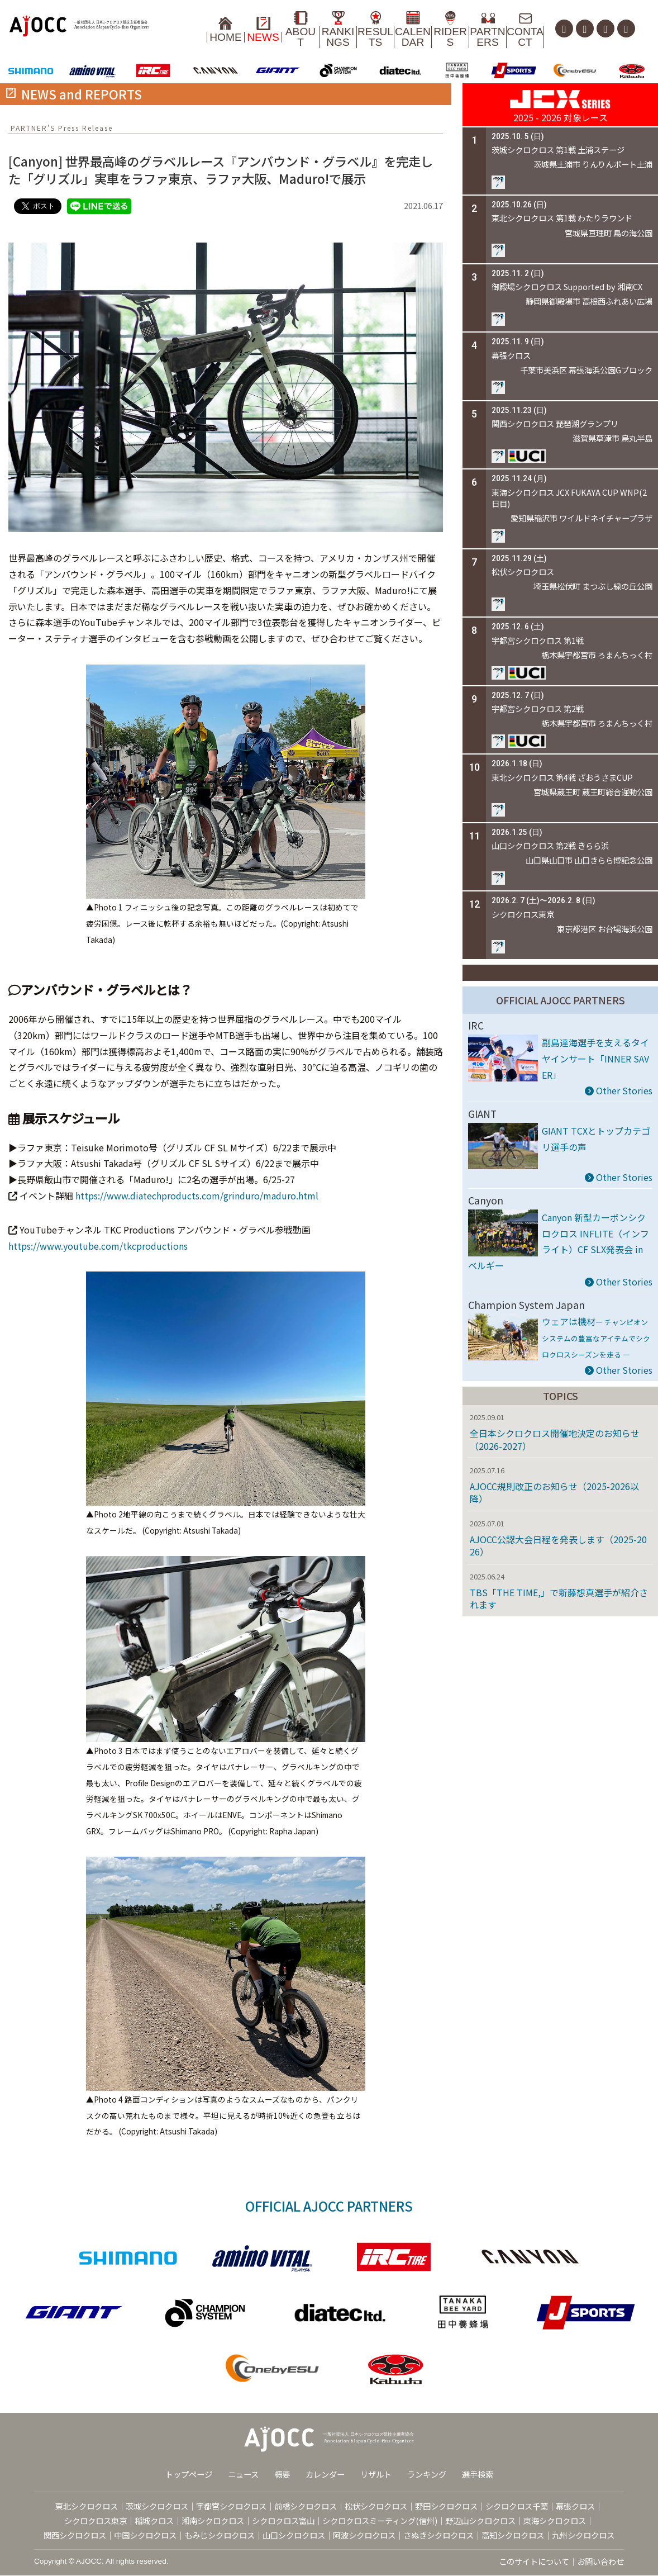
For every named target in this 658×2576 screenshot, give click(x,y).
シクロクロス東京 (95, 2521)
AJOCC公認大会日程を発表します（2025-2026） (558, 1546)
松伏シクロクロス (376, 2507)
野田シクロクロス (446, 2507)
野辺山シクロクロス (480, 2521)
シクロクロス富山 (283, 2521)
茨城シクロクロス (157, 2507)
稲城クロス (154, 2521)
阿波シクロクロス (364, 2535)
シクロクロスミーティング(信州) (379, 2521)
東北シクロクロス (86, 2507)
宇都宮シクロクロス (231, 2507)
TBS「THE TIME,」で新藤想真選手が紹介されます (559, 1599)
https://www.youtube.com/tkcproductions (98, 1246)
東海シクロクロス (554, 2521)
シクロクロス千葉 (516, 2507)
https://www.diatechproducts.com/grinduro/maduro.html (196, 1196)
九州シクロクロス (583, 2535)
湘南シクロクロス (213, 2521)
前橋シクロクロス (305, 2507)
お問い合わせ (600, 2562)
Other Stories (618, 1091)
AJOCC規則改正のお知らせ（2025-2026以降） (554, 1493)
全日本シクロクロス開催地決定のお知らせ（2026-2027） (555, 1440)
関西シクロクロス (75, 2535)
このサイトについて (534, 2562)
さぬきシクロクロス (438, 2535)
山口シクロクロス (294, 2535)
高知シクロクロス (512, 2535)
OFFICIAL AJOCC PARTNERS (560, 1001)
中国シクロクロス (145, 2535)
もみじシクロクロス (219, 2535)
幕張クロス (575, 2507)
